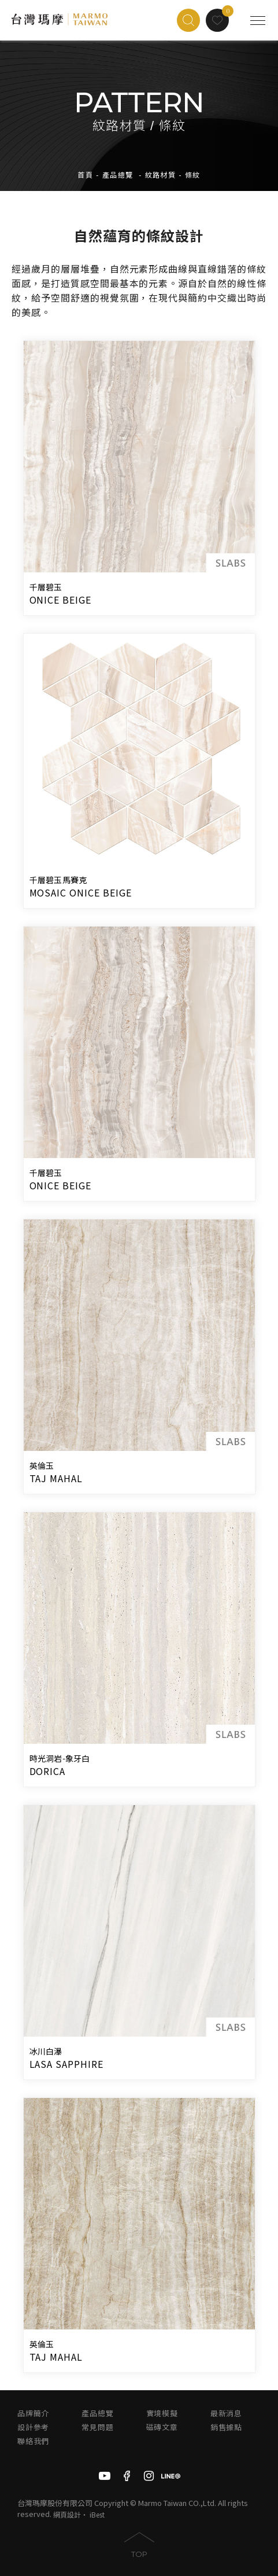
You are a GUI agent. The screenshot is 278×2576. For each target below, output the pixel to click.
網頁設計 (67, 2514)
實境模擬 (162, 2413)
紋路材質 (160, 175)
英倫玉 (41, 1466)
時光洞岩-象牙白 (59, 1759)
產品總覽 (118, 175)
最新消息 (226, 2413)
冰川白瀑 (45, 2051)
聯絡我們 (33, 2441)
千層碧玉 (45, 587)
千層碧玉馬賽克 (58, 880)
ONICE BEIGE (60, 600)
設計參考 (33, 2427)
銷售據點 (226, 2427)
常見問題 (97, 2427)
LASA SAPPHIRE (66, 2064)
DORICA (47, 1771)
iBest (97, 2514)
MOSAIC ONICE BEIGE (80, 892)
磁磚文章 (162, 2427)
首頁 (85, 175)
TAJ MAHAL (56, 1478)
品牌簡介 (33, 2413)
